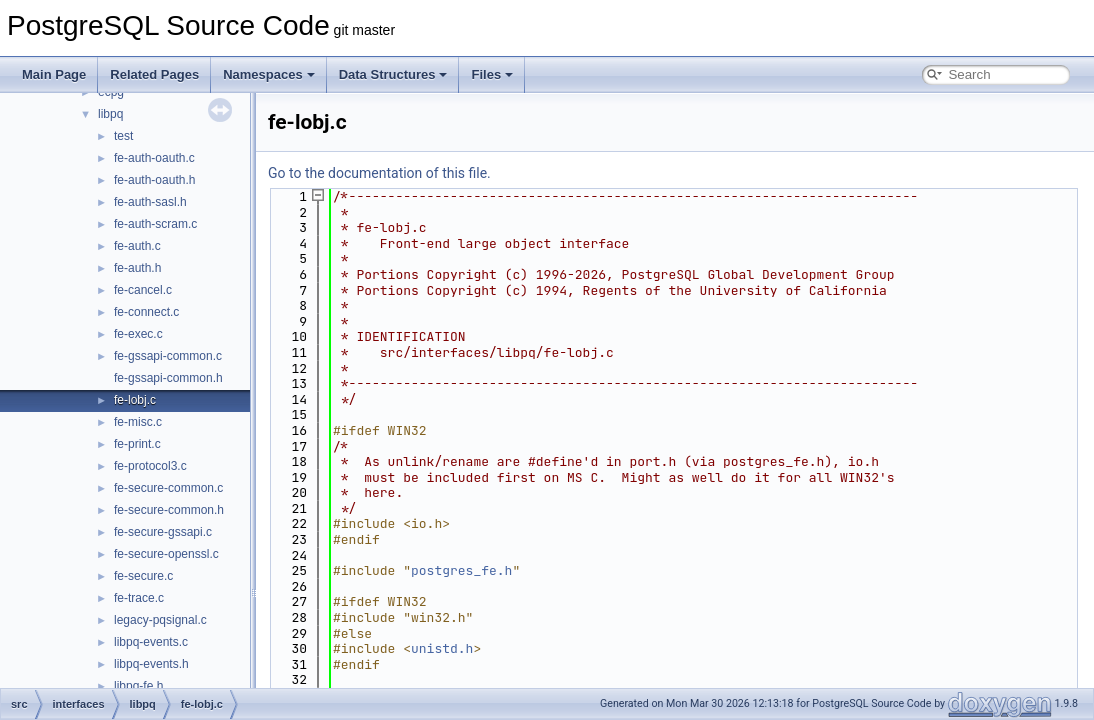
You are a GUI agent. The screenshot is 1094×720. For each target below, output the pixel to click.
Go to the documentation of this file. (379, 173)
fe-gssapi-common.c (168, 356)
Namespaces (269, 74)
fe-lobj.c (135, 400)
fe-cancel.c (143, 290)
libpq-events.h (151, 664)
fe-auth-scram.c (155, 224)
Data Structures (393, 74)
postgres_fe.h (461, 570)
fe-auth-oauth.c (154, 158)
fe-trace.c (139, 598)
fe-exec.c (138, 334)
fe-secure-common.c (168, 488)
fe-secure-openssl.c (166, 554)
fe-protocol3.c (150, 466)
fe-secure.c (143, 576)
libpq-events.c (151, 642)
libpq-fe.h (138, 686)
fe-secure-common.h (169, 510)
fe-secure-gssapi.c (163, 532)
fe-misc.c (138, 422)
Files (492, 74)
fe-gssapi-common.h (168, 378)
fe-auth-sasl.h (150, 202)
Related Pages (154, 74)
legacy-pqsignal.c (160, 620)
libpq (110, 114)
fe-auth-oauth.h (154, 180)
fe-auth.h (137, 268)
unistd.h (442, 648)
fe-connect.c (146, 312)
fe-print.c (137, 444)
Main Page (54, 74)
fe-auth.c (137, 246)
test (123, 136)
